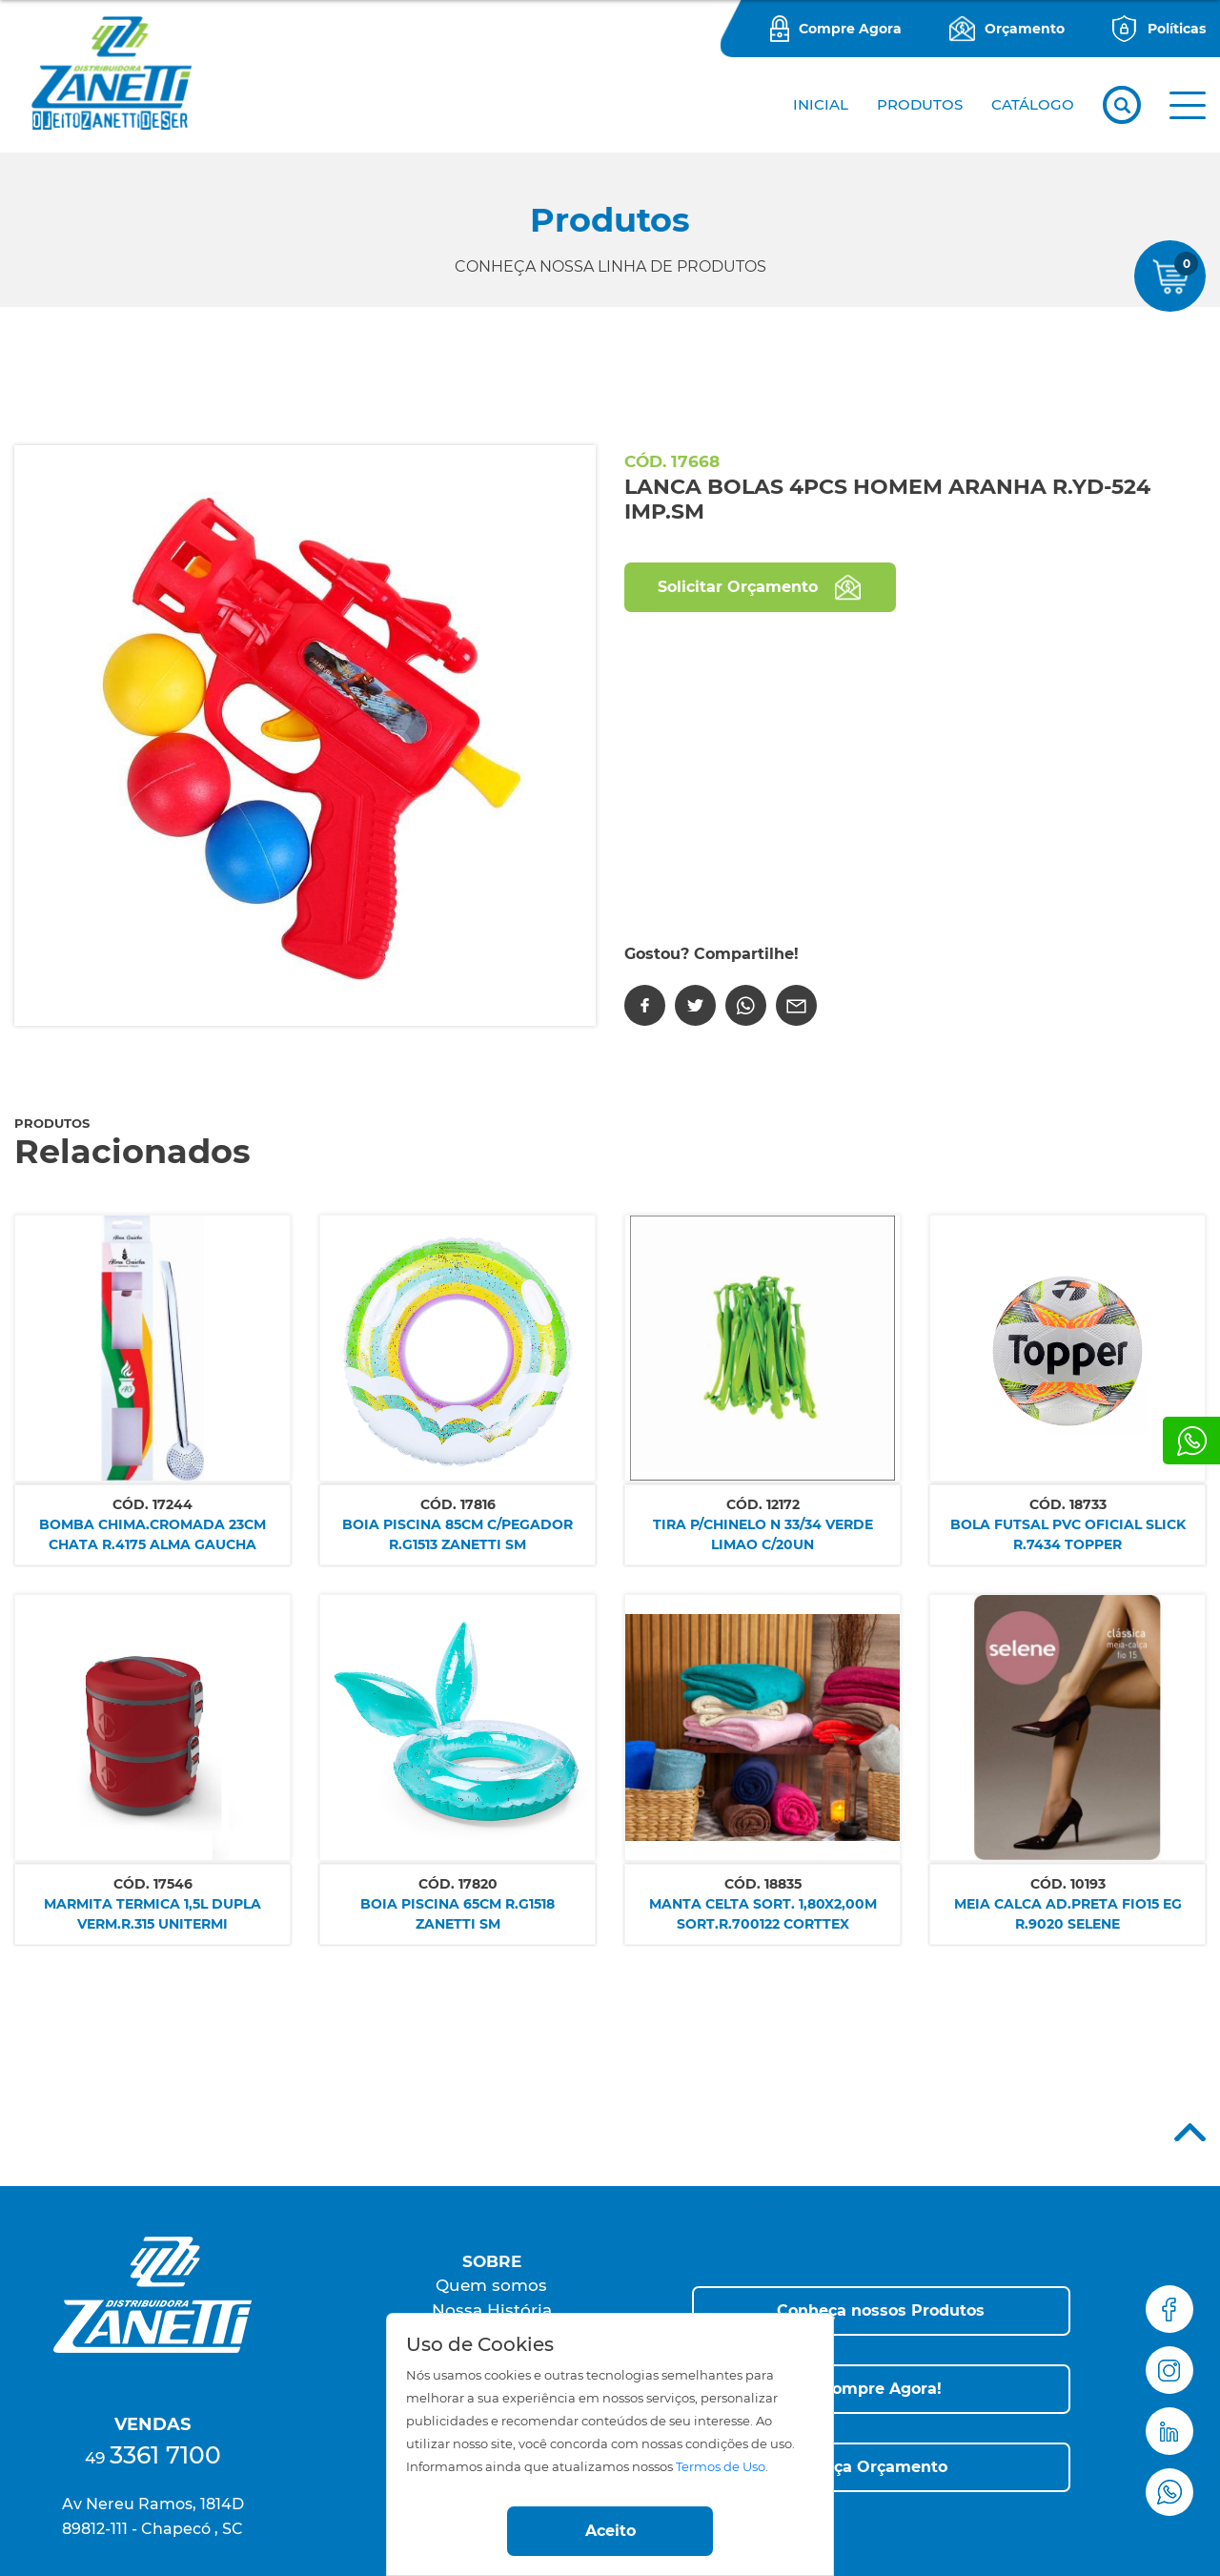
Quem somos (491, 2285)
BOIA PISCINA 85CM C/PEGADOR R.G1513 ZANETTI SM (457, 1534)
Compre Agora (850, 28)
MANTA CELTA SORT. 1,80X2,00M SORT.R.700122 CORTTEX (763, 1913)
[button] (1187, 105)
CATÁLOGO (1032, 104)
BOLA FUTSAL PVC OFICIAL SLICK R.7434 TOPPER (1068, 1534)
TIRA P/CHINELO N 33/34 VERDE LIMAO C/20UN (763, 1534)
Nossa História (492, 2310)
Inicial (820, 104)
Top (1190, 2132)
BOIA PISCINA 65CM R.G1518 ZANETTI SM (457, 1913)
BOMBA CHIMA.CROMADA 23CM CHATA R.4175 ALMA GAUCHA (152, 1534)
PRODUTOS (920, 104)
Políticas (1177, 28)
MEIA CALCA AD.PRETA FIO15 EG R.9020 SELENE (1068, 1913)
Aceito (610, 2531)
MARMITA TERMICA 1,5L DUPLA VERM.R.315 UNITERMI (152, 1913)
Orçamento (1025, 28)
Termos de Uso (720, 2467)
